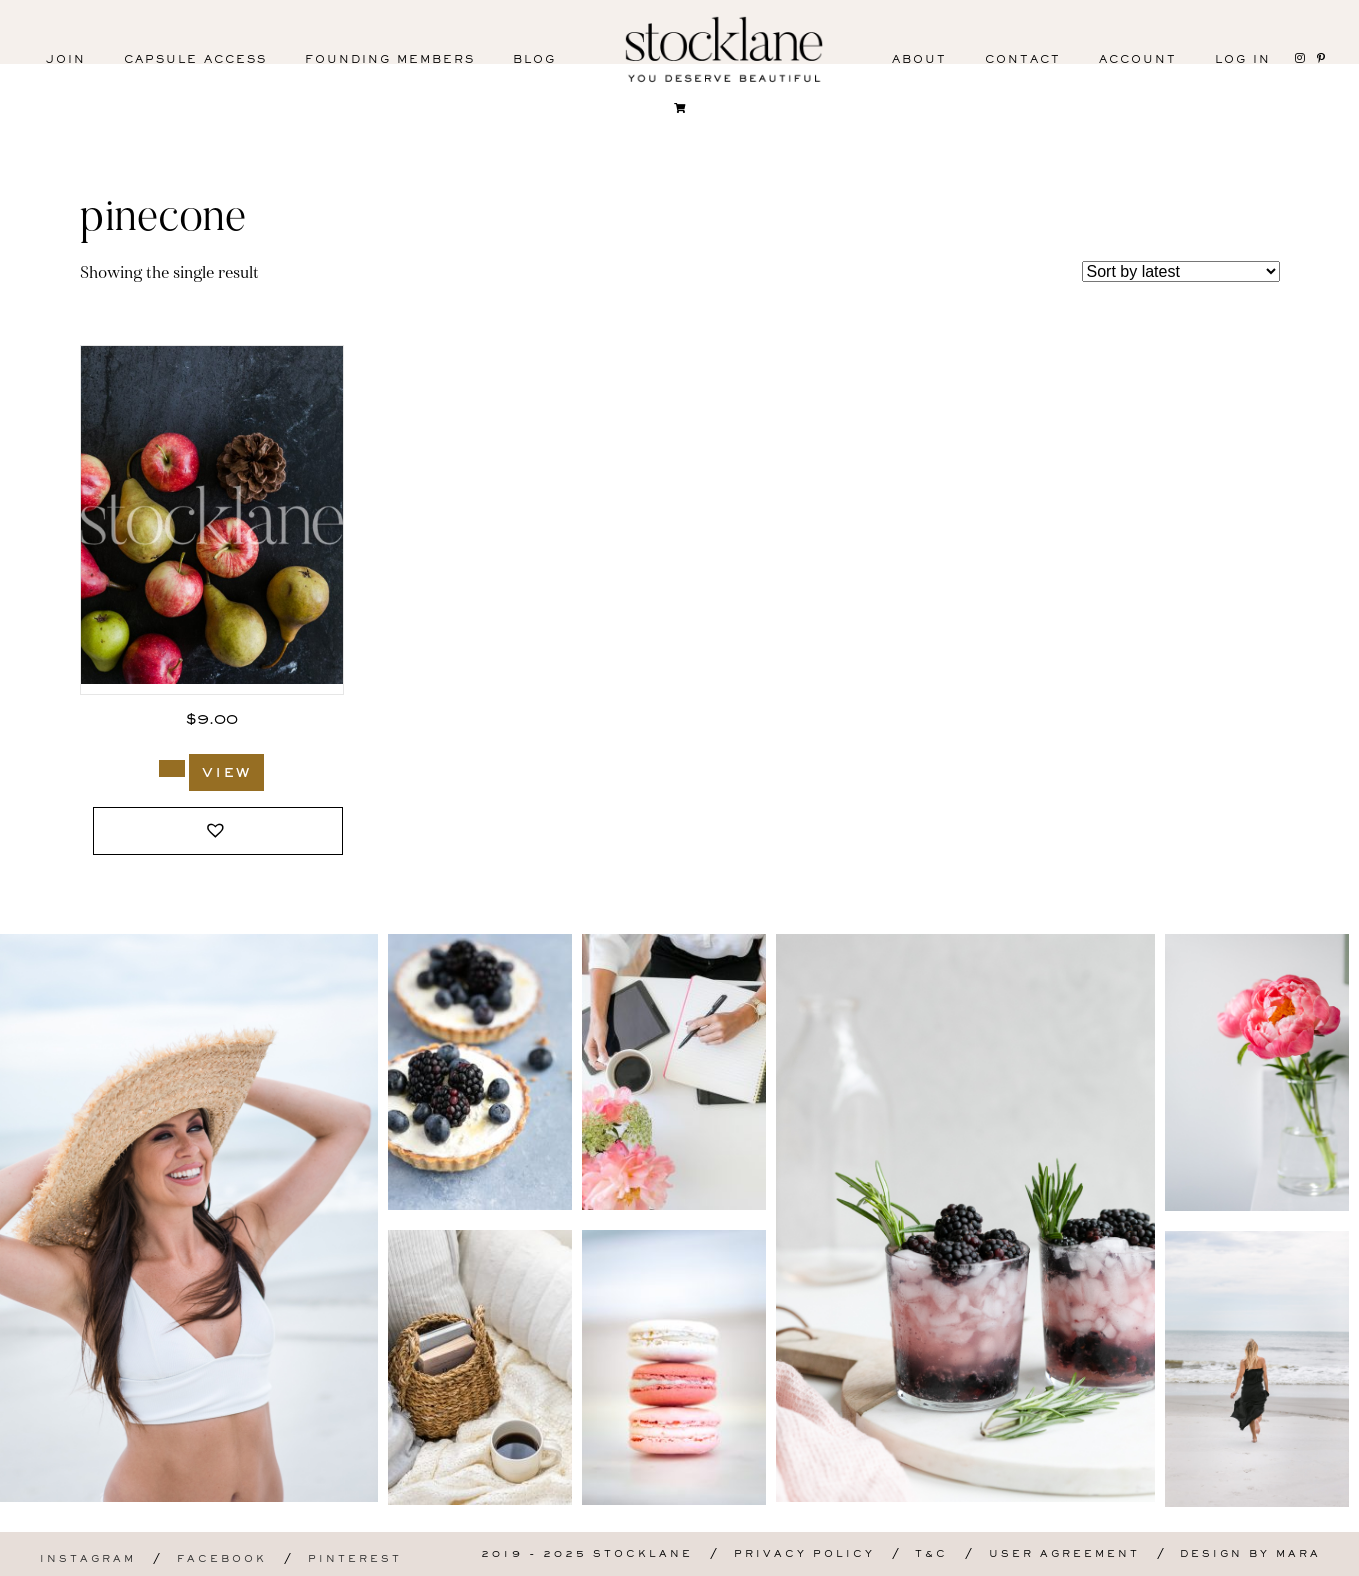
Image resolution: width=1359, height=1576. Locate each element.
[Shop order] (1181, 271)
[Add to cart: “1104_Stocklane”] (172, 768)
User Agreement (1064, 1554)
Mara (1298, 1554)
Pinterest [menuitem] (355, 1559)
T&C (931, 1554)
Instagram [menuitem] (88, 1559)
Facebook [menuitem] (222, 1559)
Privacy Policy (804, 1554)
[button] (218, 831)
